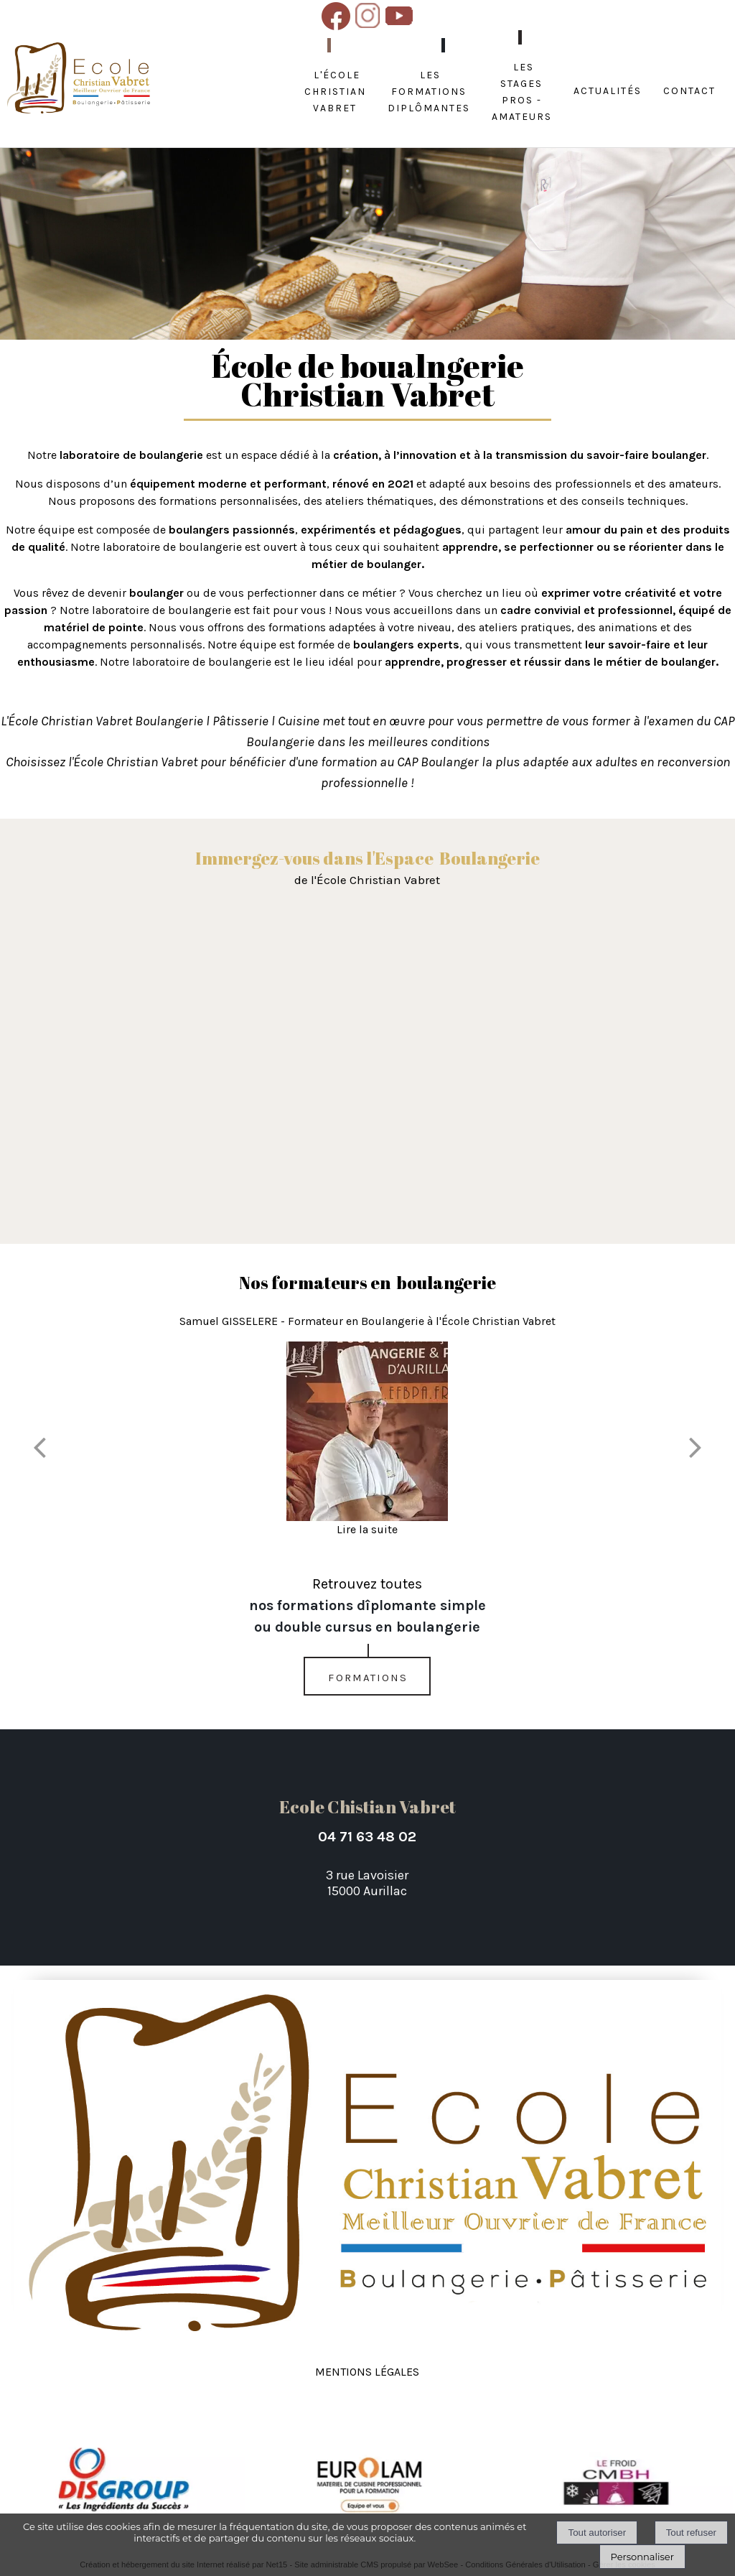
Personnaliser (642, 2556)
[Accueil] (78, 79)
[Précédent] (39, 1447)
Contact (689, 89)
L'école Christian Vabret (335, 90)
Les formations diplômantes (429, 90)
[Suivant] (695, 1447)
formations (368, 1676)
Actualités (608, 89)
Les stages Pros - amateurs (522, 90)
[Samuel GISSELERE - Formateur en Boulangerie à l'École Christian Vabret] (367, 1431)
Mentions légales (367, 2370)
